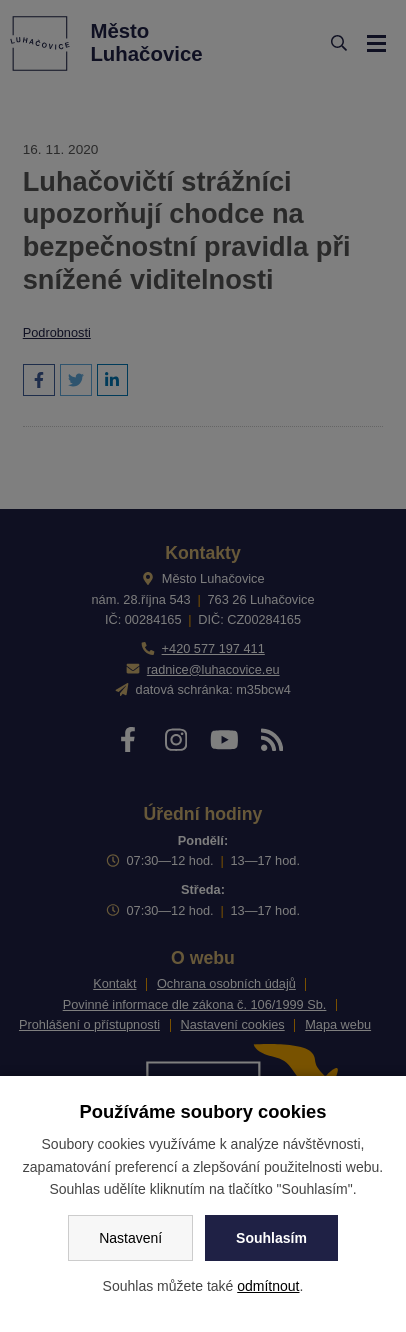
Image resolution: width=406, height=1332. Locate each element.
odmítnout (268, 1286)
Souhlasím (271, 1238)
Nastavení (130, 1238)
